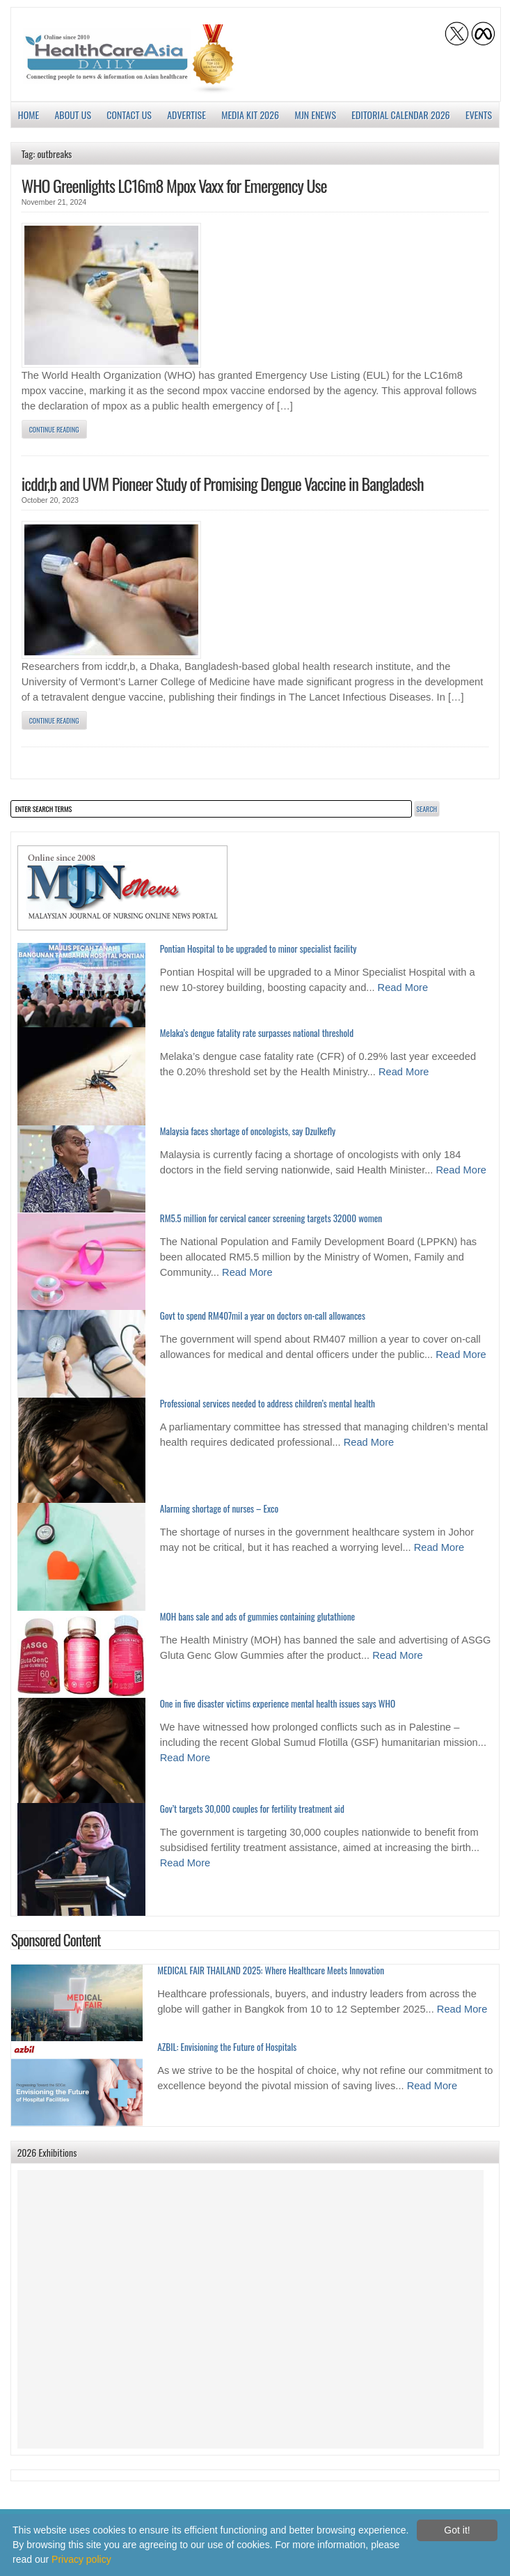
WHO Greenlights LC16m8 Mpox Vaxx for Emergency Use (174, 185)
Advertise (186, 114)
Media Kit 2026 (250, 114)
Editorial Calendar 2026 (400, 114)
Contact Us (129, 114)
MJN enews (315, 114)
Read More (403, 987)
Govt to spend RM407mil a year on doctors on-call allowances (262, 1315)
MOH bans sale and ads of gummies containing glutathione (257, 1616)
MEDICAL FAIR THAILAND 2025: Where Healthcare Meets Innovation (270, 1970)
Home (28, 114)
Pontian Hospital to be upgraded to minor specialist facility (258, 948)
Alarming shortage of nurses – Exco (219, 1508)
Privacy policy (81, 2559)
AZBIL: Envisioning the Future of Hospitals (226, 2047)
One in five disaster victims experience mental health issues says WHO (277, 1703)
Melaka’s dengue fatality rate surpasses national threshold (256, 1033)
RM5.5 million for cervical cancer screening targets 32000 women (271, 1218)
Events (478, 114)
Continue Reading (54, 429)
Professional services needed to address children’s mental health (267, 1403)
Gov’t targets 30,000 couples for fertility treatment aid (252, 1809)
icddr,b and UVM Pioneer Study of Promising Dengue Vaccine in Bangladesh (223, 483)
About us (72, 114)
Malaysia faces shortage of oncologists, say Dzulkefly (248, 1131)
